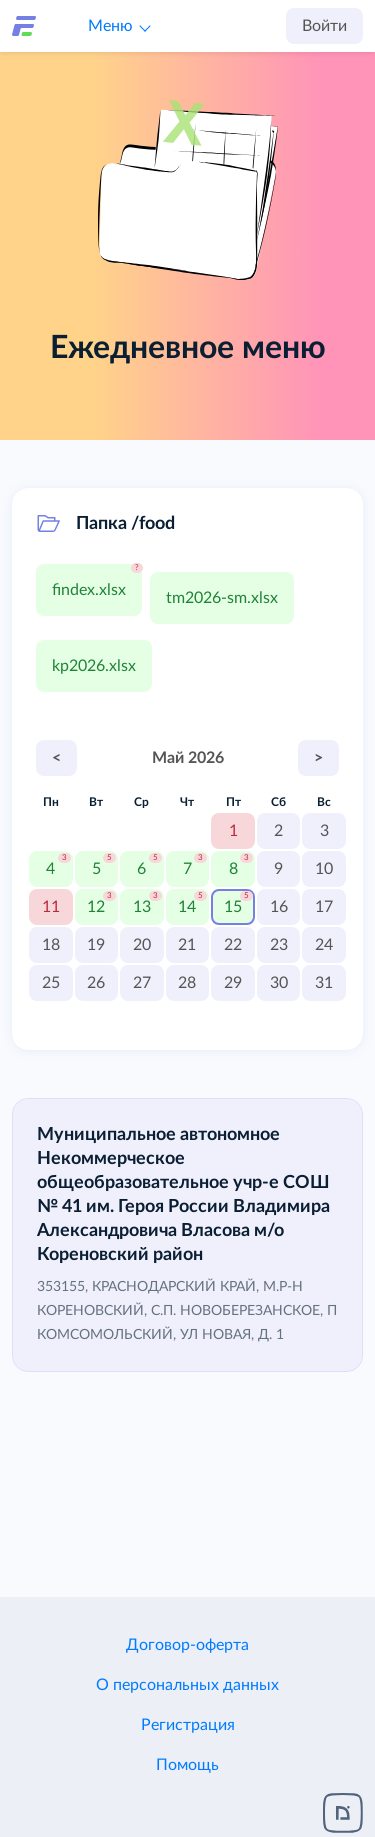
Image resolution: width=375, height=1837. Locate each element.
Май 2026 (188, 758)
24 (324, 945)
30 (279, 983)
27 (142, 983)
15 (233, 907)
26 (96, 983)
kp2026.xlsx (94, 666)
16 (279, 907)
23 (279, 945)
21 (187, 945)
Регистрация (188, 1725)
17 (324, 907)
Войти (324, 26)
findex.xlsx (89, 590)
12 (96, 907)
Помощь (187, 1765)
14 (187, 907)
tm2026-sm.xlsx (222, 598)
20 (142, 945)
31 (324, 983)
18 (51, 945)
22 (233, 945)
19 (96, 945)
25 (51, 983)
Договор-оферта (187, 1645)
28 (187, 983)
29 (233, 983)
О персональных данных (187, 1685)
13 (142, 907)
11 (51, 907)
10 (324, 869)
